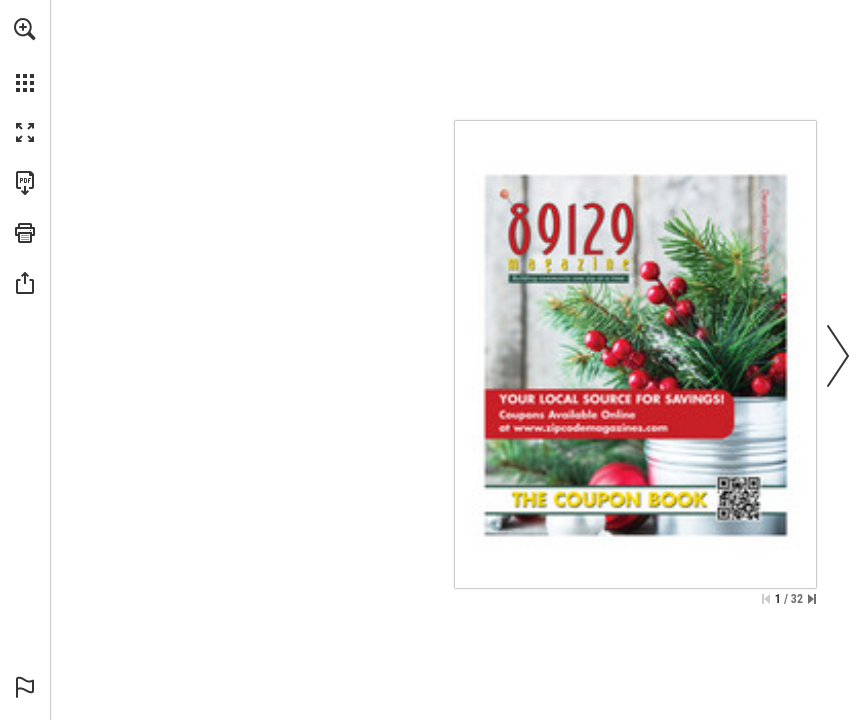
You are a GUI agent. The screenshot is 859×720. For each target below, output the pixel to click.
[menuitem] (25, 55)
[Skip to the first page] (766, 599)
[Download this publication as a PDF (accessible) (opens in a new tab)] (25, 183)
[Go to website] (581, 450)
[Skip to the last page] (812, 599)
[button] (25, 29)
